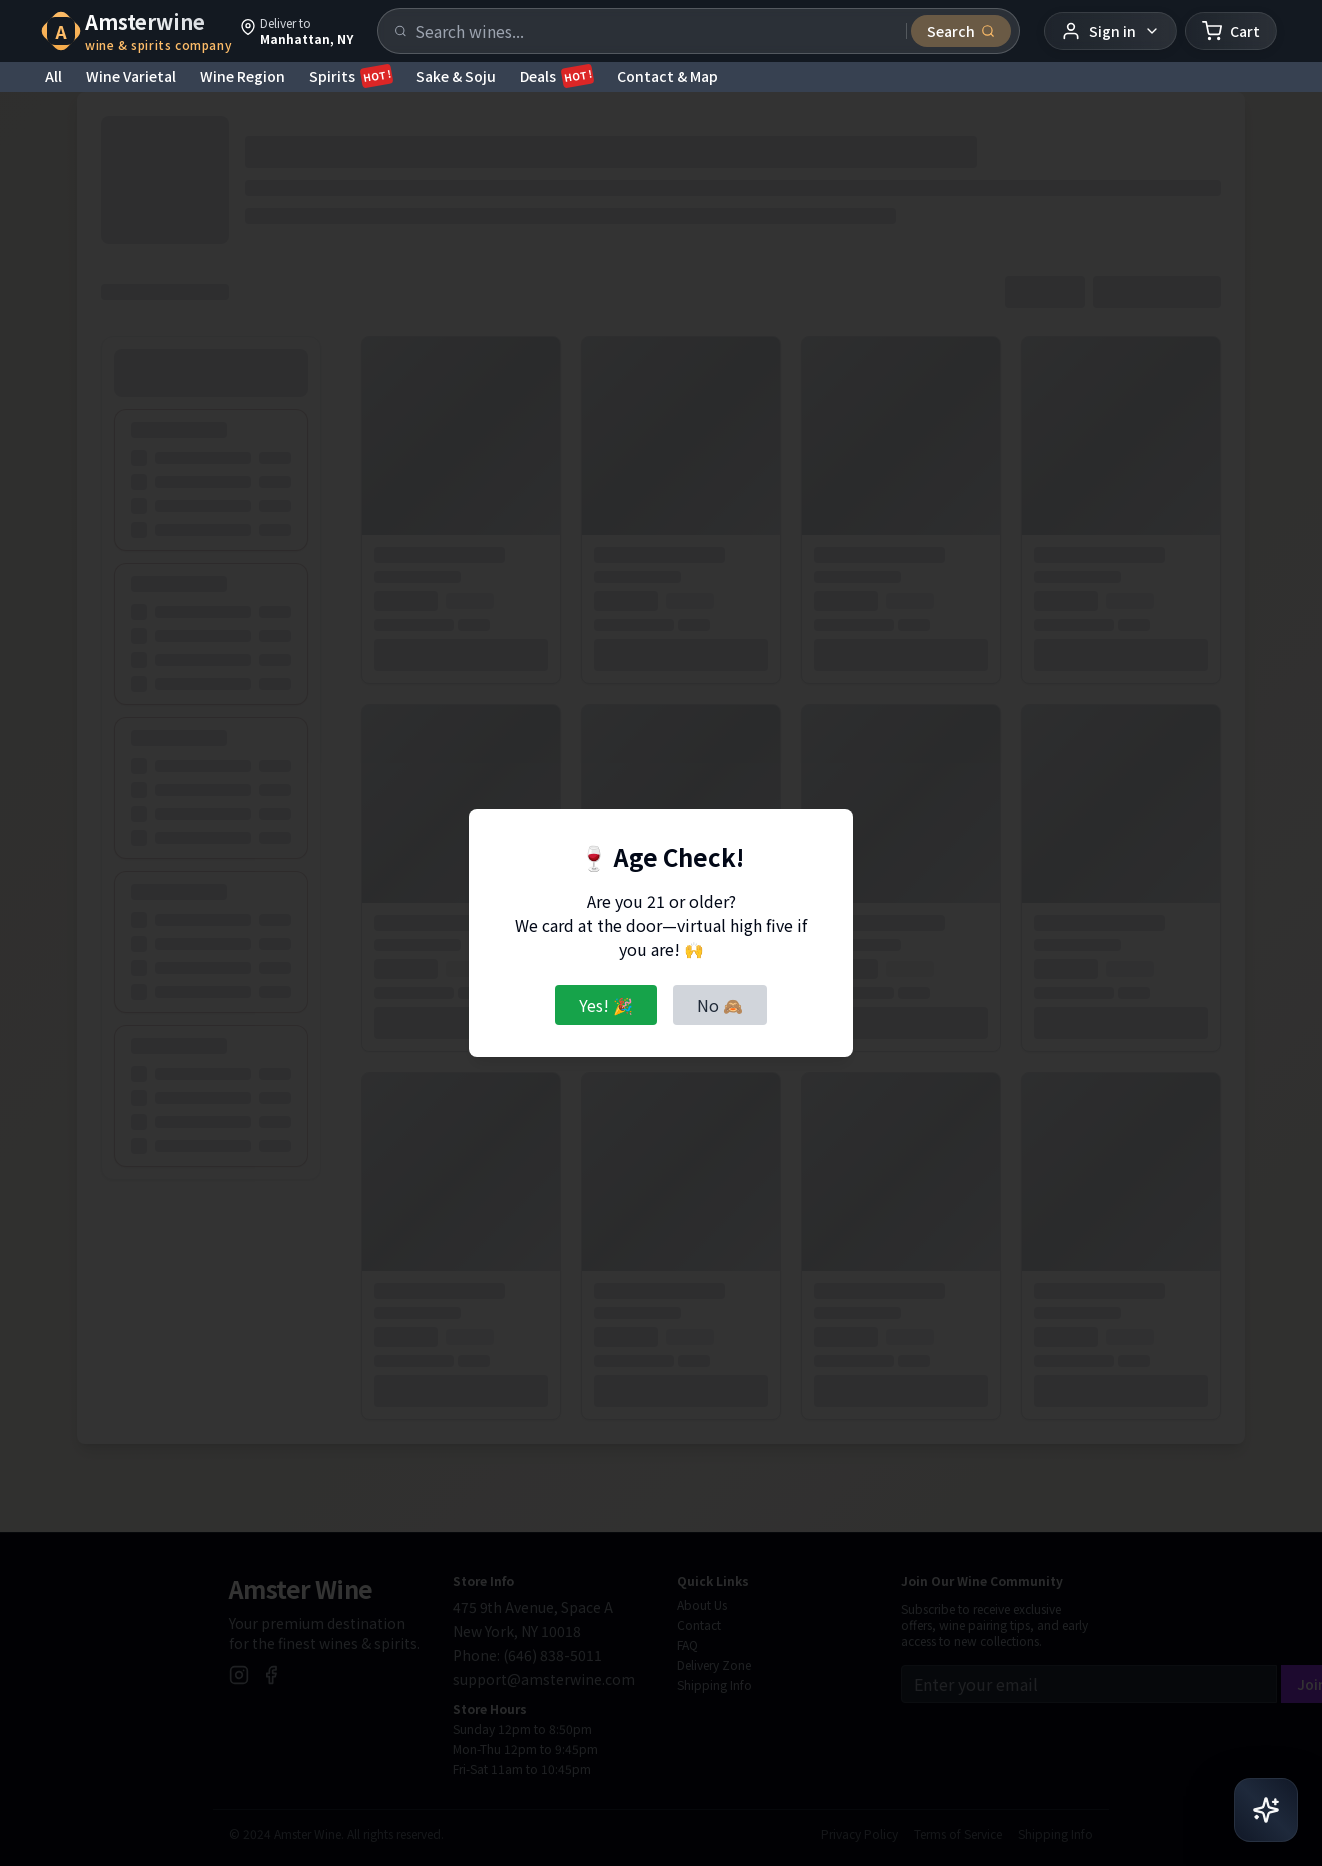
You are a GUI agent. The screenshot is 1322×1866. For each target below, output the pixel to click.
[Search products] (654, 31)
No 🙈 (720, 1005)
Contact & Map (667, 76)
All (53, 76)
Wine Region (242, 76)
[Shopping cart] (1231, 31)
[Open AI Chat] (1266, 1810)
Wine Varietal (131, 76)
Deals (556, 76)
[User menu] (1110, 31)
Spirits (350, 76)
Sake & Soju (456, 76)
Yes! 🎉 (606, 1005)
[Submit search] (961, 31)
